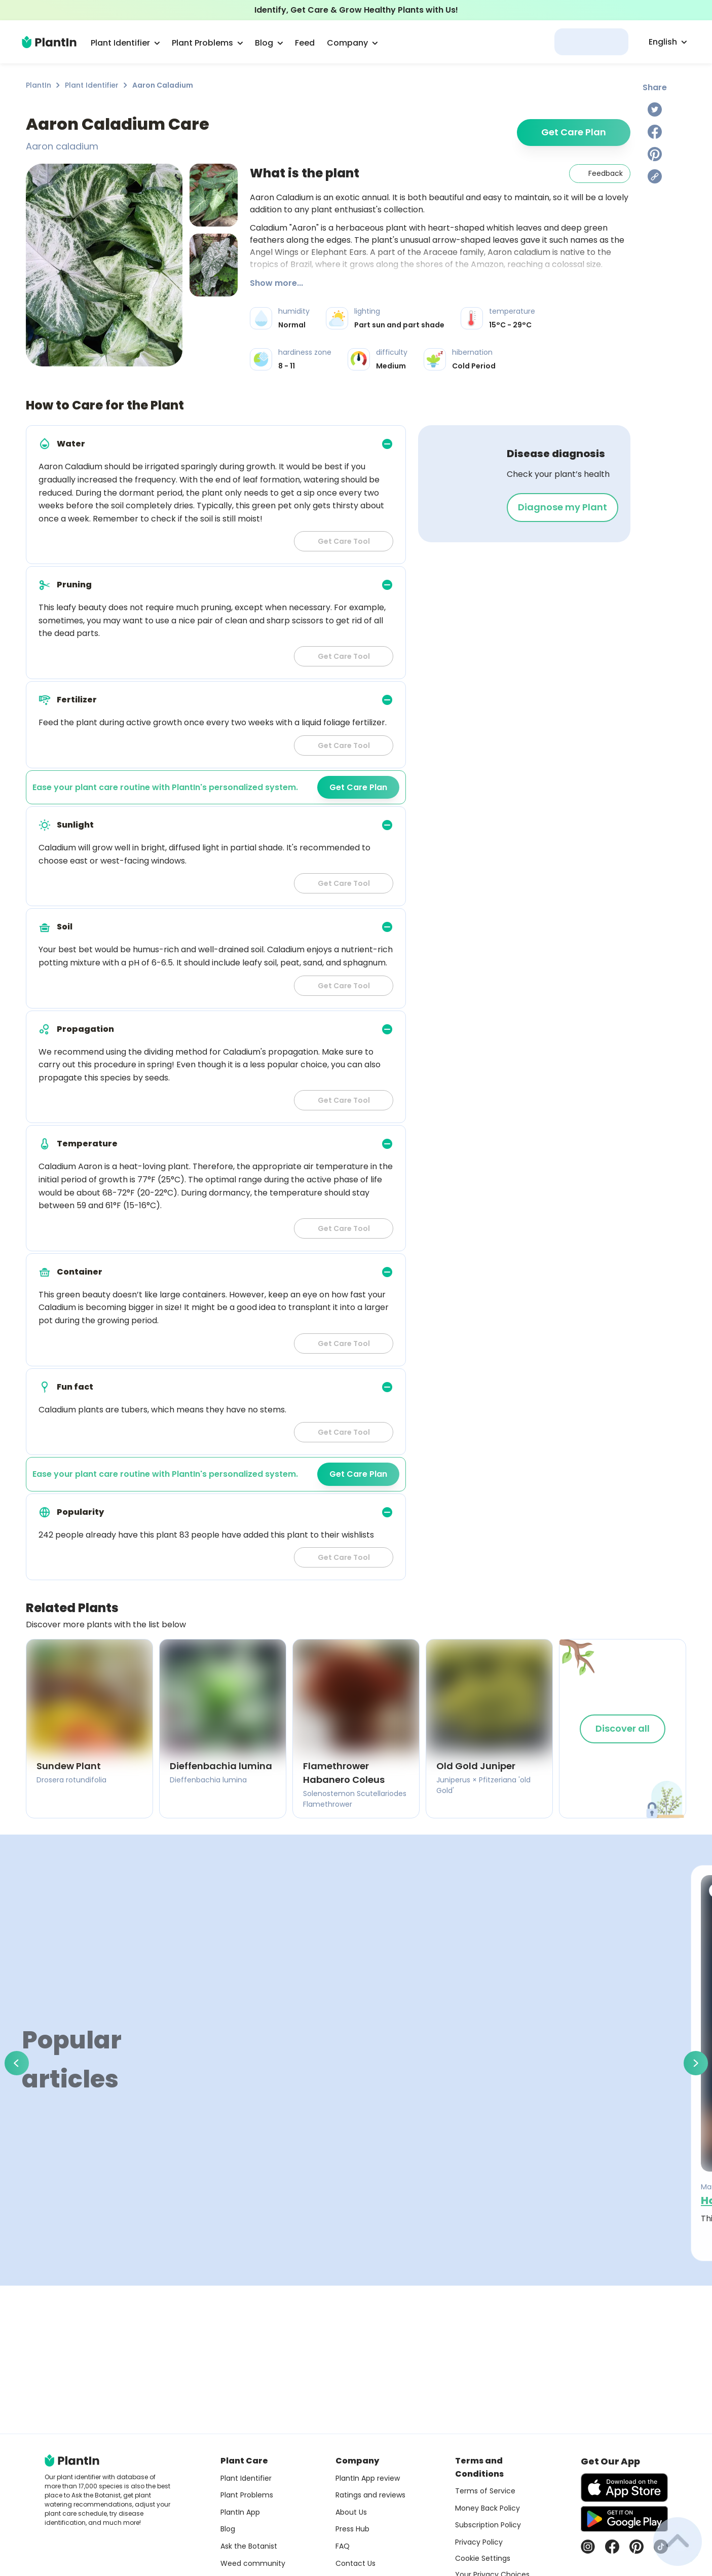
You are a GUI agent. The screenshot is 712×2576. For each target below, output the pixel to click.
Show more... (276, 283)
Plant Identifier (92, 85)
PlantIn (38, 85)
